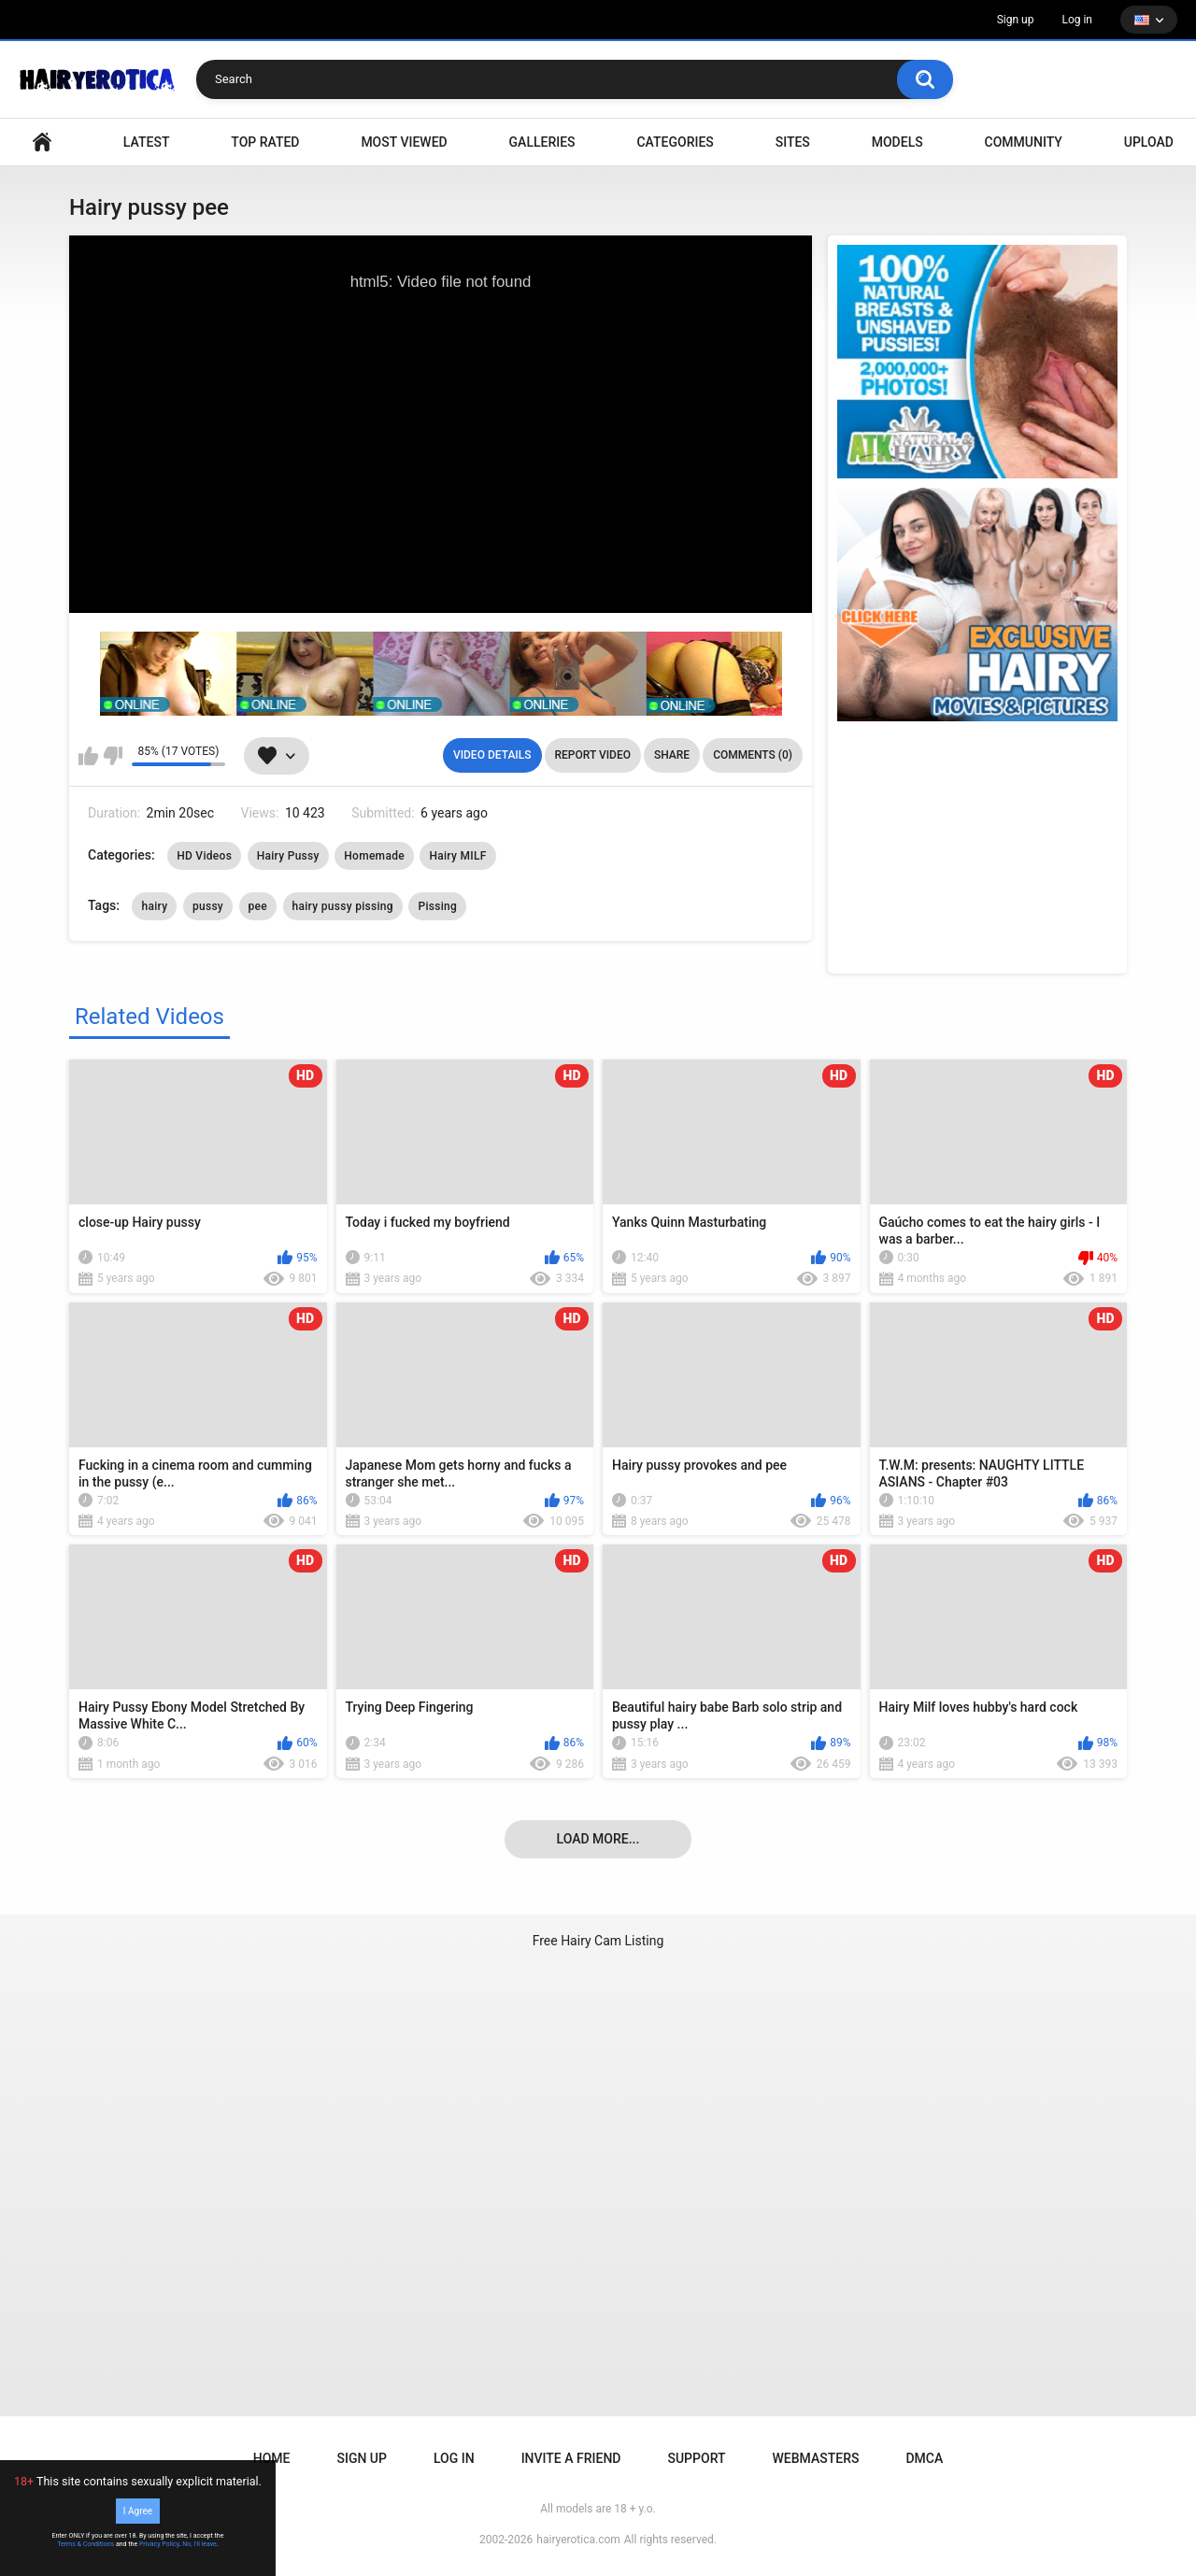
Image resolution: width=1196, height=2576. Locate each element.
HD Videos (204, 855)
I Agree (137, 2511)
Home (272, 2458)
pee (258, 906)
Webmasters (816, 2458)
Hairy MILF (457, 855)
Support (696, 2458)
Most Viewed (404, 142)
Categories (674, 142)
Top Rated (265, 142)
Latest (146, 142)
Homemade (374, 855)
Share (672, 754)
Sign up (1015, 19)
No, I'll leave (199, 2544)
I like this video (88, 756)
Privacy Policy (159, 2544)
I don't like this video (112, 756)
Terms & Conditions (85, 2544)
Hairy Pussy (288, 855)
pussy (207, 906)
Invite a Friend (571, 2458)
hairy (154, 906)
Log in (1076, 19)
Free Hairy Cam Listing (598, 1940)
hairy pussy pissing (342, 906)
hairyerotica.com (577, 2539)
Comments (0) (752, 754)
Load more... (598, 1838)
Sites (793, 142)
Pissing (437, 906)
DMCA (924, 2458)
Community (1023, 142)
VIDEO (42, 142)
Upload (1149, 142)
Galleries (542, 142)
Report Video (593, 754)
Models (897, 142)
